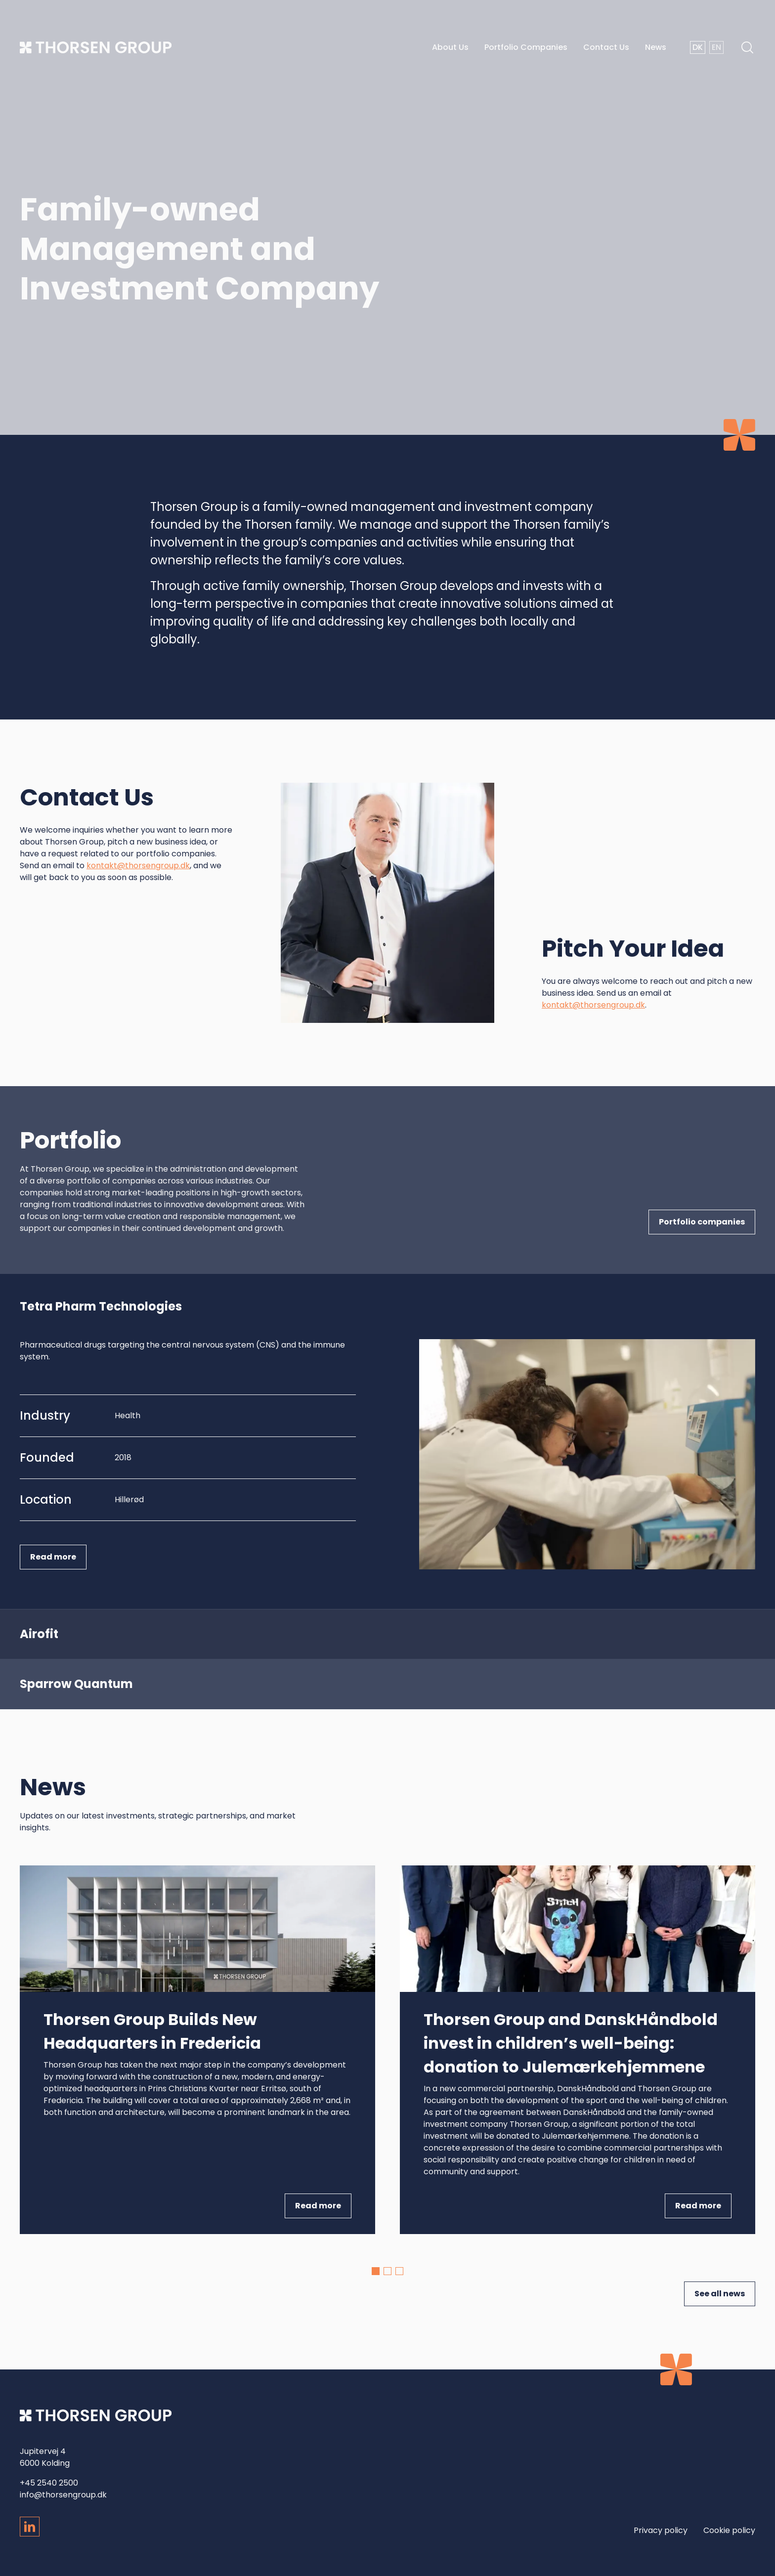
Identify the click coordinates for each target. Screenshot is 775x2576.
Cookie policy (729, 2530)
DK (697, 47)
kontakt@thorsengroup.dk (138, 871)
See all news (719, 2293)
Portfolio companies (702, 1221)
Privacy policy (661, 2530)
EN (716, 47)
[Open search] (739, 47)
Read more (53, 1556)
